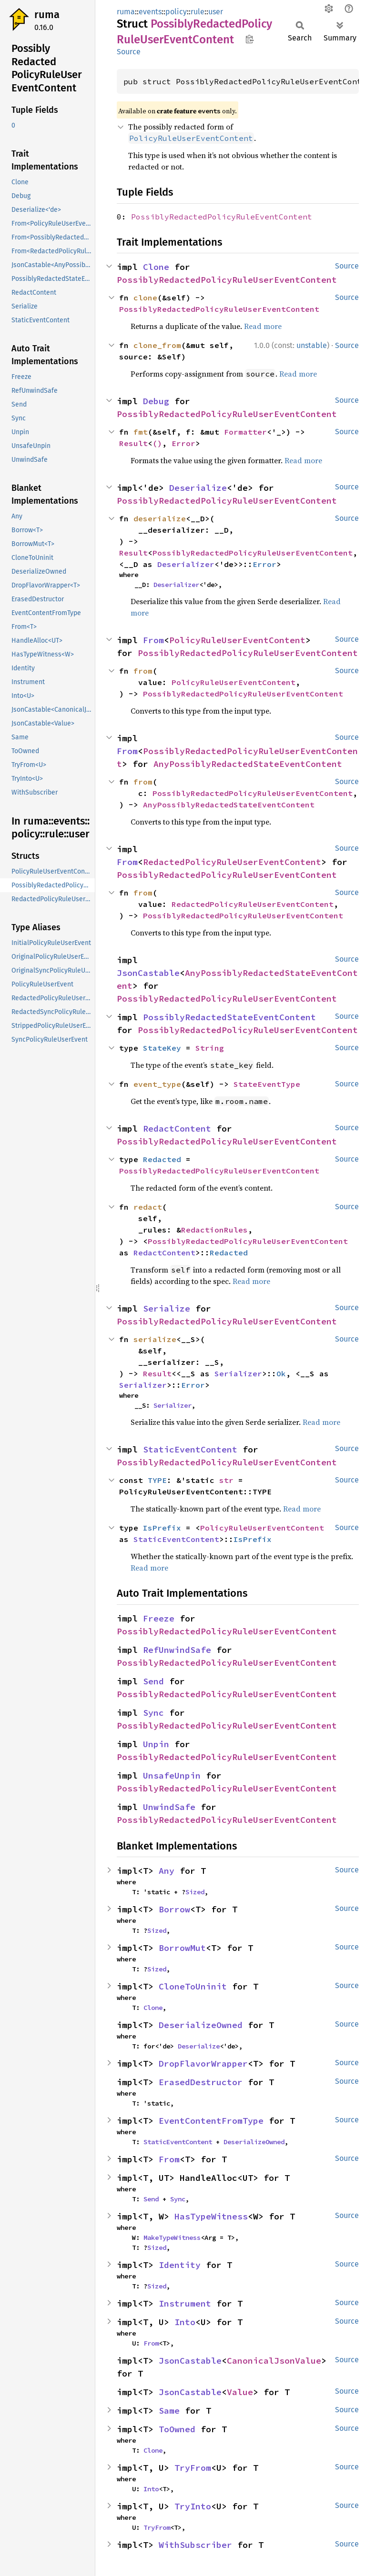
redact (147, 1207)
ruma (47, 14)
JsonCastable (148, 972)
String (209, 1048)
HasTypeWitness (211, 2216)
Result (133, 443)
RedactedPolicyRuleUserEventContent (232, 861)
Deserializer (185, 564)
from (142, 671)
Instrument (185, 2303)
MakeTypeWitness (172, 2237)
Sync (153, 1712)
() (157, 443)
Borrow (174, 1909)
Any (166, 1870)
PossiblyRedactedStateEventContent (229, 1017)
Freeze (158, 1618)
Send (153, 1681)
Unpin (156, 1744)
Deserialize (198, 487)
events (150, 11)
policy (176, 11)
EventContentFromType (211, 2120)
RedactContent (177, 1128)
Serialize (166, 1308)
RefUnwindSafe (177, 1649)
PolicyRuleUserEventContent (237, 640)
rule (197, 11)
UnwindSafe (169, 1806)
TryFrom (192, 2467)
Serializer (238, 1373)
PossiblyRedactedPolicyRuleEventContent (221, 216)
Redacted (162, 1159)
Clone (156, 266)
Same (169, 2410)
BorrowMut (182, 1947)
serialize (154, 1339)
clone (145, 297)
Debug (156, 401)
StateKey (162, 1048)
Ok (281, 1373)
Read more (263, 326)
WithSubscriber (195, 2544)
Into (184, 2322)
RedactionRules (214, 1229)
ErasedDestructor (201, 2082)
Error (183, 443)
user (215, 11)
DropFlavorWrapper (203, 2063)
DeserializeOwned (201, 2024)
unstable (311, 345)
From (153, 640)
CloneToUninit (193, 1986)
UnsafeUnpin (172, 1775)
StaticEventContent (190, 1449)
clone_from (157, 345)
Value (240, 2392)
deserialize (159, 518)
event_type (157, 1084)
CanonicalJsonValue (274, 2360)
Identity (180, 2264)
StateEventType (267, 1084)
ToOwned (177, 2429)
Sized (194, 1892)
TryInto (192, 2506)
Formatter (245, 432)
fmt (140, 432)
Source (129, 51)
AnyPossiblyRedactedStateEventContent (247, 763)
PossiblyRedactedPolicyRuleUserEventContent (227, 279)
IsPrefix (162, 1527)
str (226, 1480)
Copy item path (249, 39)
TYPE (157, 1480)
